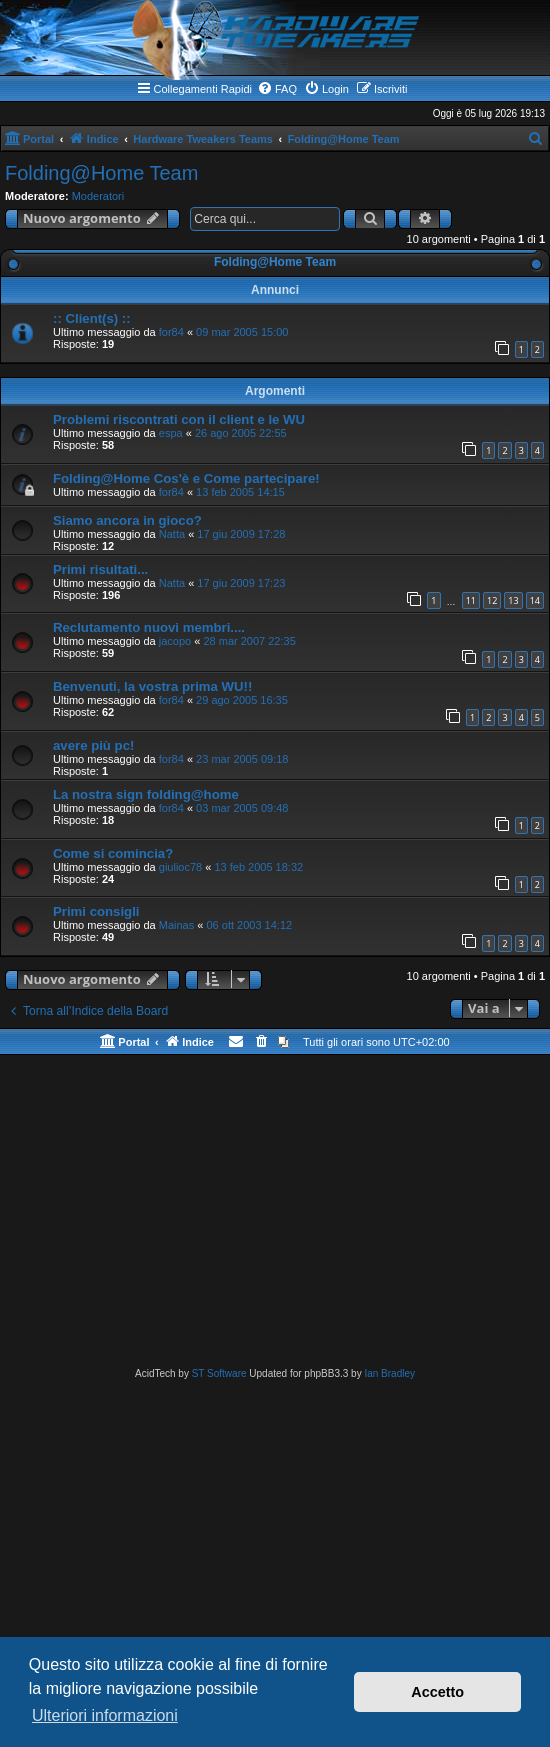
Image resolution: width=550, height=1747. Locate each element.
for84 (171, 332)
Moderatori (98, 196)
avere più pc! (93, 745)
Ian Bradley (389, 1373)
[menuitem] (277, 89)
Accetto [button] (437, 1692)
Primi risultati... (100, 569)
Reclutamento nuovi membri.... (149, 627)
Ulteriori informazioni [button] (105, 1715)
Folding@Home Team (101, 173)
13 (513, 600)
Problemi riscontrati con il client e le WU (179, 419)
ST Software (219, 1373)
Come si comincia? (113, 853)
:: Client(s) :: (92, 318)
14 (535, 600)
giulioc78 (180, 867)
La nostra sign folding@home (146, 794)
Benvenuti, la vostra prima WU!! (152, 686)
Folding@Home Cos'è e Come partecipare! (186, 478)
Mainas (176, 925)
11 (471, 600)
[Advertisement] (275, 1215)
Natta (172, 534)
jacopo (175, 641)
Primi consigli (96, 911)
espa (171, 433)
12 (492, 600)
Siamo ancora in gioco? (127, 520)
